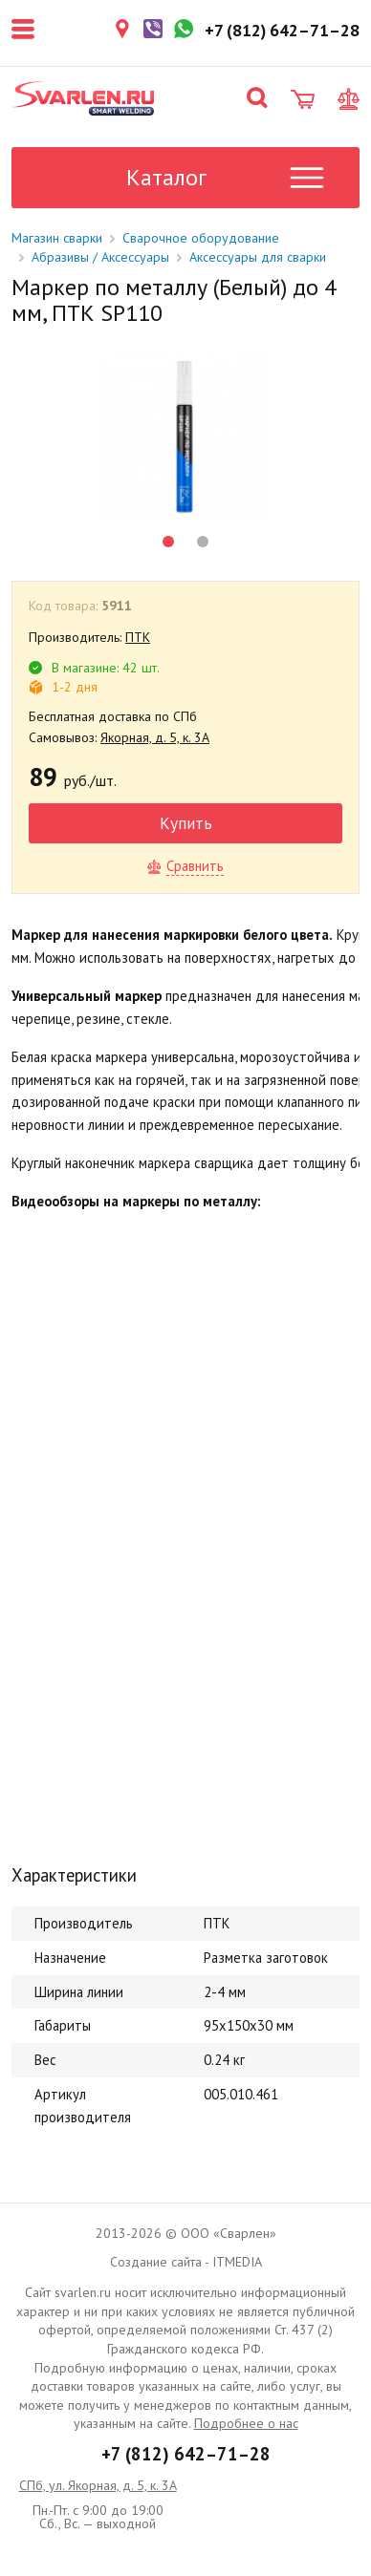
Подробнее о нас (246, 2423)
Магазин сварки (56, 237)
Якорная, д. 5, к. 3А (154, 737)
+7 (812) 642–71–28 (186, 2453)
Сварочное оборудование (200, 237)
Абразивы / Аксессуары (100, 257)
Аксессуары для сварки (257, 257)
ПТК (137, 637)
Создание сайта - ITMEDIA (186, 2261)
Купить (186, 823)
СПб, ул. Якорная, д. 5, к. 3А (98, 2485)
